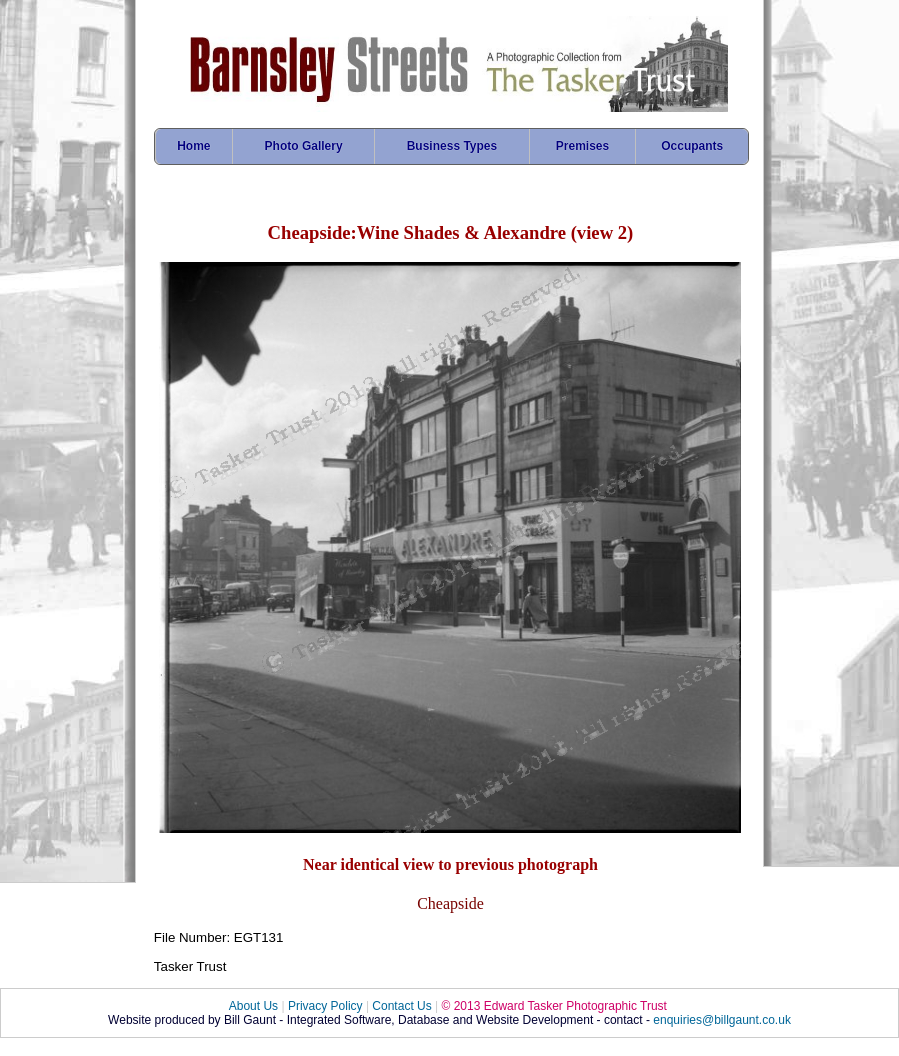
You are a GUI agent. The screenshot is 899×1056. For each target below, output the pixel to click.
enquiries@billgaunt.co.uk (722, 1020)
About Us (253, 1006)
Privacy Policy (325, 1006)
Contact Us (401, 1006)
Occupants (692, 146)
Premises (582, 146)
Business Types (452, 146)
